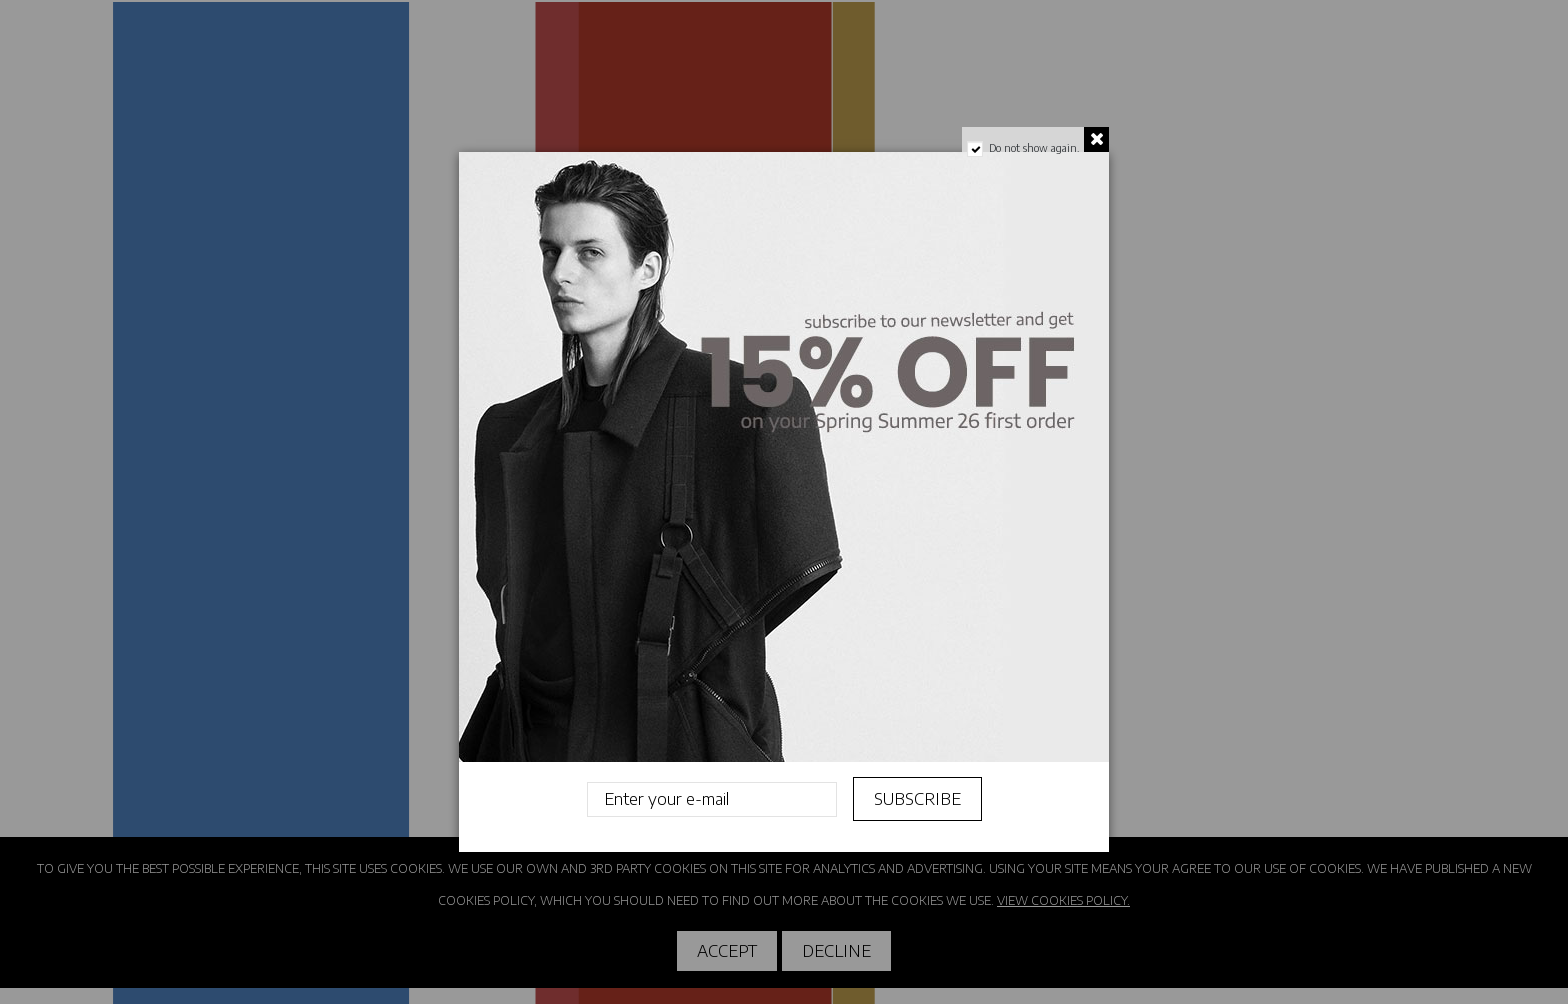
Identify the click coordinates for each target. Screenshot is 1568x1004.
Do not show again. (1034, 148)
